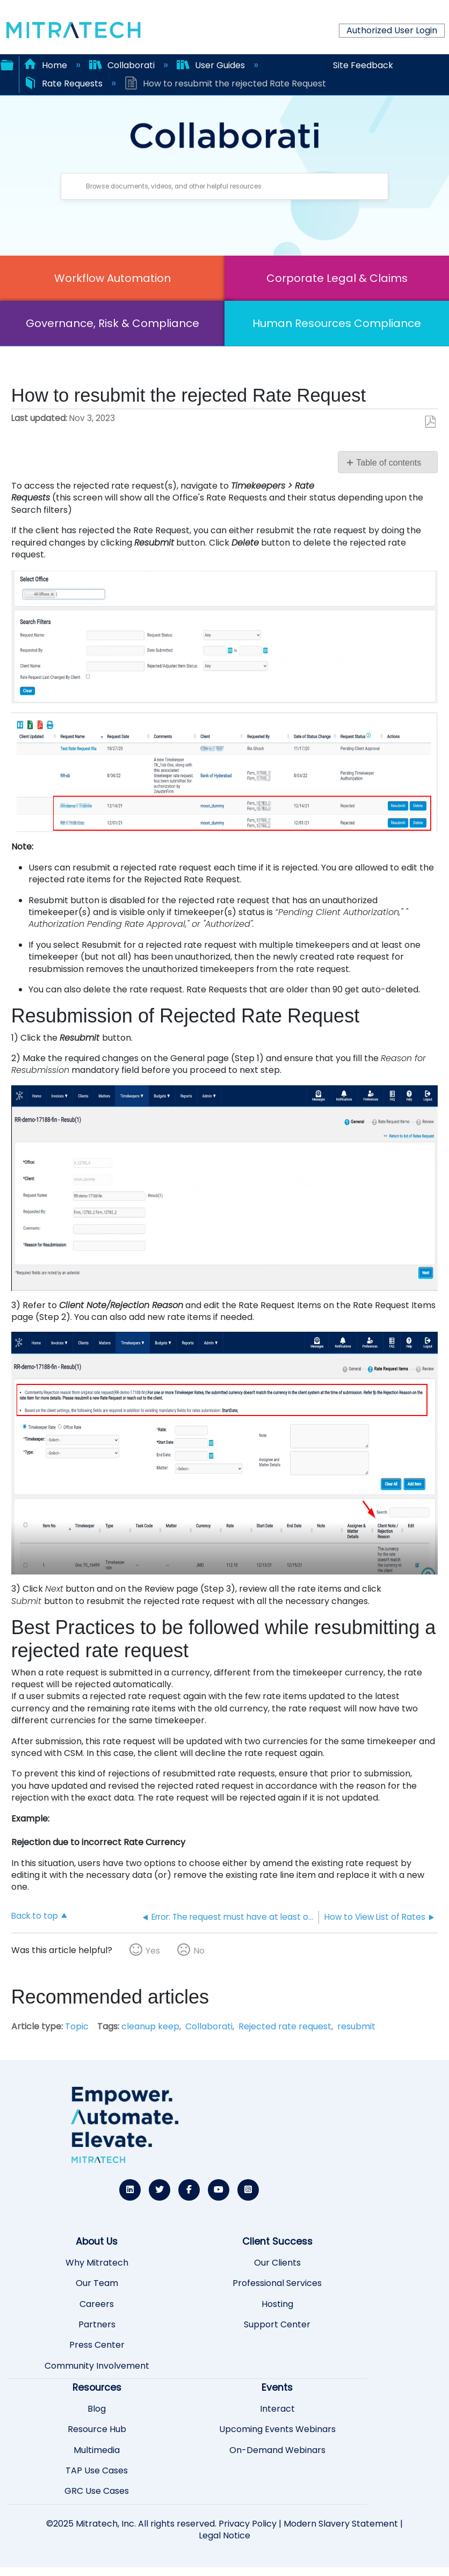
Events (277, 2387)
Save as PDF (430, 422)
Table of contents (388, 462)
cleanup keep (150, 2026)
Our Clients (277, 2263)
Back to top (34, 1915)
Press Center (97, 2345)
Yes (153, 1950)
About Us (97, 2241)
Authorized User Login (391, 30)
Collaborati (123, 65)
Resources (97, 2387)
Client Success (277, 2241)
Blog (97, 2409)
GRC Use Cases (96, 2491)
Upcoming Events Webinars (277, 2429)
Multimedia (97, 2450)
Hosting (277, 2304)
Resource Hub (97, 2429)
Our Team (97, 2283)
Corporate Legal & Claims (337, 278)
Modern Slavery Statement (341, 2523)
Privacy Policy (248, 2523)
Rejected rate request (284, 2026)
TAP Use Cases (97, 2471)
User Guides (212, 65)
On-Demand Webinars (277, 2450)
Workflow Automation (112, 278)
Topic (77, 2026)
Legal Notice (224, 2535)
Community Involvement (97, 2366)
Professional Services (277, 2283)
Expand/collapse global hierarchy (7, 64)
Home (46, 65)
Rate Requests (64, 83)
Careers (96, 2304)
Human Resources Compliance (336, 323)
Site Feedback (363, 65)
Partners (96, 2325)
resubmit (356, 2026)
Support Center (277, 2325)
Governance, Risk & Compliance (112, 323)
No (199, 1950)
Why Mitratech (97, 2263)
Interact (277, 2409)
